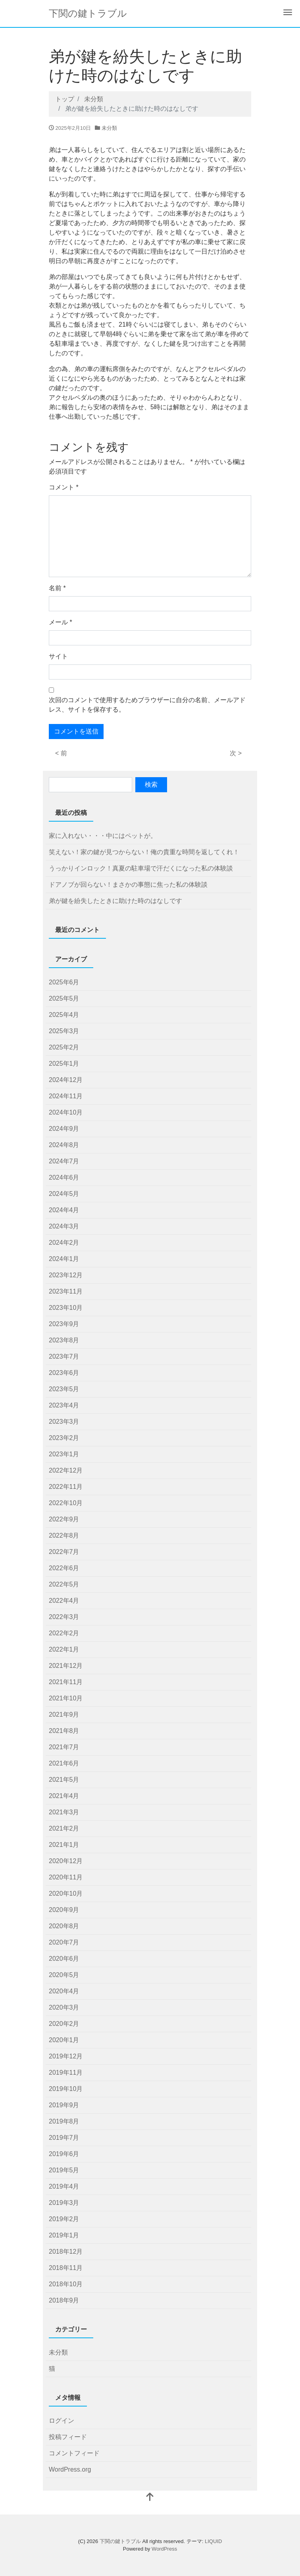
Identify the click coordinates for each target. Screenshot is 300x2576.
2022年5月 (64, 1584)
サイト (58, 656)
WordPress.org (70, 2469)
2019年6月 (64, 2154)
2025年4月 (64, 1014)
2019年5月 (64, 2170)
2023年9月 (64, 1324)
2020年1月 (64, 2040)
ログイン (61, 2420)
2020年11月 (66, 1877)
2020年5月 (64, 1974)
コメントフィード (74, 2453)
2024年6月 (64, 1177)
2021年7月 (64, 1747)
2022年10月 (66, 1503)
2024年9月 (64, 1128)
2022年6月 (64, 1568)
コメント (64, 487)
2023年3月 (64, 1421)
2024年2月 (64, 1242)
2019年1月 (64, 2235)
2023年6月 (64, 1372)
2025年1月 (64, 1063)
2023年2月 (64, 1437)
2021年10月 (66, 1698)
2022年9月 (64, 1519)
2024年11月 (66, 1096)
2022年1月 (64, 1649)
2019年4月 (64, 2186)
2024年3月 (64, 1226)
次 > (236, 753)
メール (60, 622)
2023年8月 (64, 1340)
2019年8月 (64, 2121)
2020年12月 (66, 1861)
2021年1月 (64, 1844)
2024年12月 (66, 1079)
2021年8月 (64, 1730)
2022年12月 (66, 1470)
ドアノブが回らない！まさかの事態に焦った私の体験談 (128, 884)
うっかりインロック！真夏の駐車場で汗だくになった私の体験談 (141, 868)
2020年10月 (66, 1893)
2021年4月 (64, 1795)
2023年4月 (64, 1405)
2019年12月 (66, 2056)
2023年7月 (64, 1356)
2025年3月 (64, 1031)
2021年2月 (64, 1828)
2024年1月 (64, 1258)
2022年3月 (64, 1616)
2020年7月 (64, 1942)
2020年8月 (64, 1926)
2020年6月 (64, 1958)
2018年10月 (66, 2284)
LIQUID (213, 2541)
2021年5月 (64, 1779)
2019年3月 (64, 2202)
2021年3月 (64, 1812)
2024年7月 (64, 1161)
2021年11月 (66, 1682)
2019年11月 (66, 2072)
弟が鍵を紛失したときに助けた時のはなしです (115, 900)
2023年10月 (66, 1307)
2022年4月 (64, 1600)
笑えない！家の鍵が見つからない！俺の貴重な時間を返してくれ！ (144, 852)
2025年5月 (64, 998)
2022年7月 (64, 1551)
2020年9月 (64, 1909)
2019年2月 (64, 2219)
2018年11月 (66, 2267)
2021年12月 (66, 1665)
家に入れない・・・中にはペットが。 (103, 835)
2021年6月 (64, 1763)
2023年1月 (64, 1454)
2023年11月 (66, 1291)
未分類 (109, 128)
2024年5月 (64, 1193)
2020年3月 (64, 2007)
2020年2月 (64, 2023)
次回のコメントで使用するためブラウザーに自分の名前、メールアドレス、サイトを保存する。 (147, 705)
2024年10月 (66, 1112)
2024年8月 (64, 1145)
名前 (57, 588)
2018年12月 (66, 2251)
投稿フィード (68, 2437)
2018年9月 (64, 2300)
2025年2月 (64, 1047)
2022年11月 (66, 1486)
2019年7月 (64, 2137)
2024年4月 (64, 1210)
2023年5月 (64, 1389)
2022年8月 (64, 1535)
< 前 (61, 753)
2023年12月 (66, 1275)
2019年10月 (66, 2088)
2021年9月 (64, 1714)
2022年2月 (64, 1633)
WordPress (164, 2549)
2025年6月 (64, 982)
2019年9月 (64, 2105)
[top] (150, 2497)
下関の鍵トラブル (88, 13)
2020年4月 (64, 1991)
